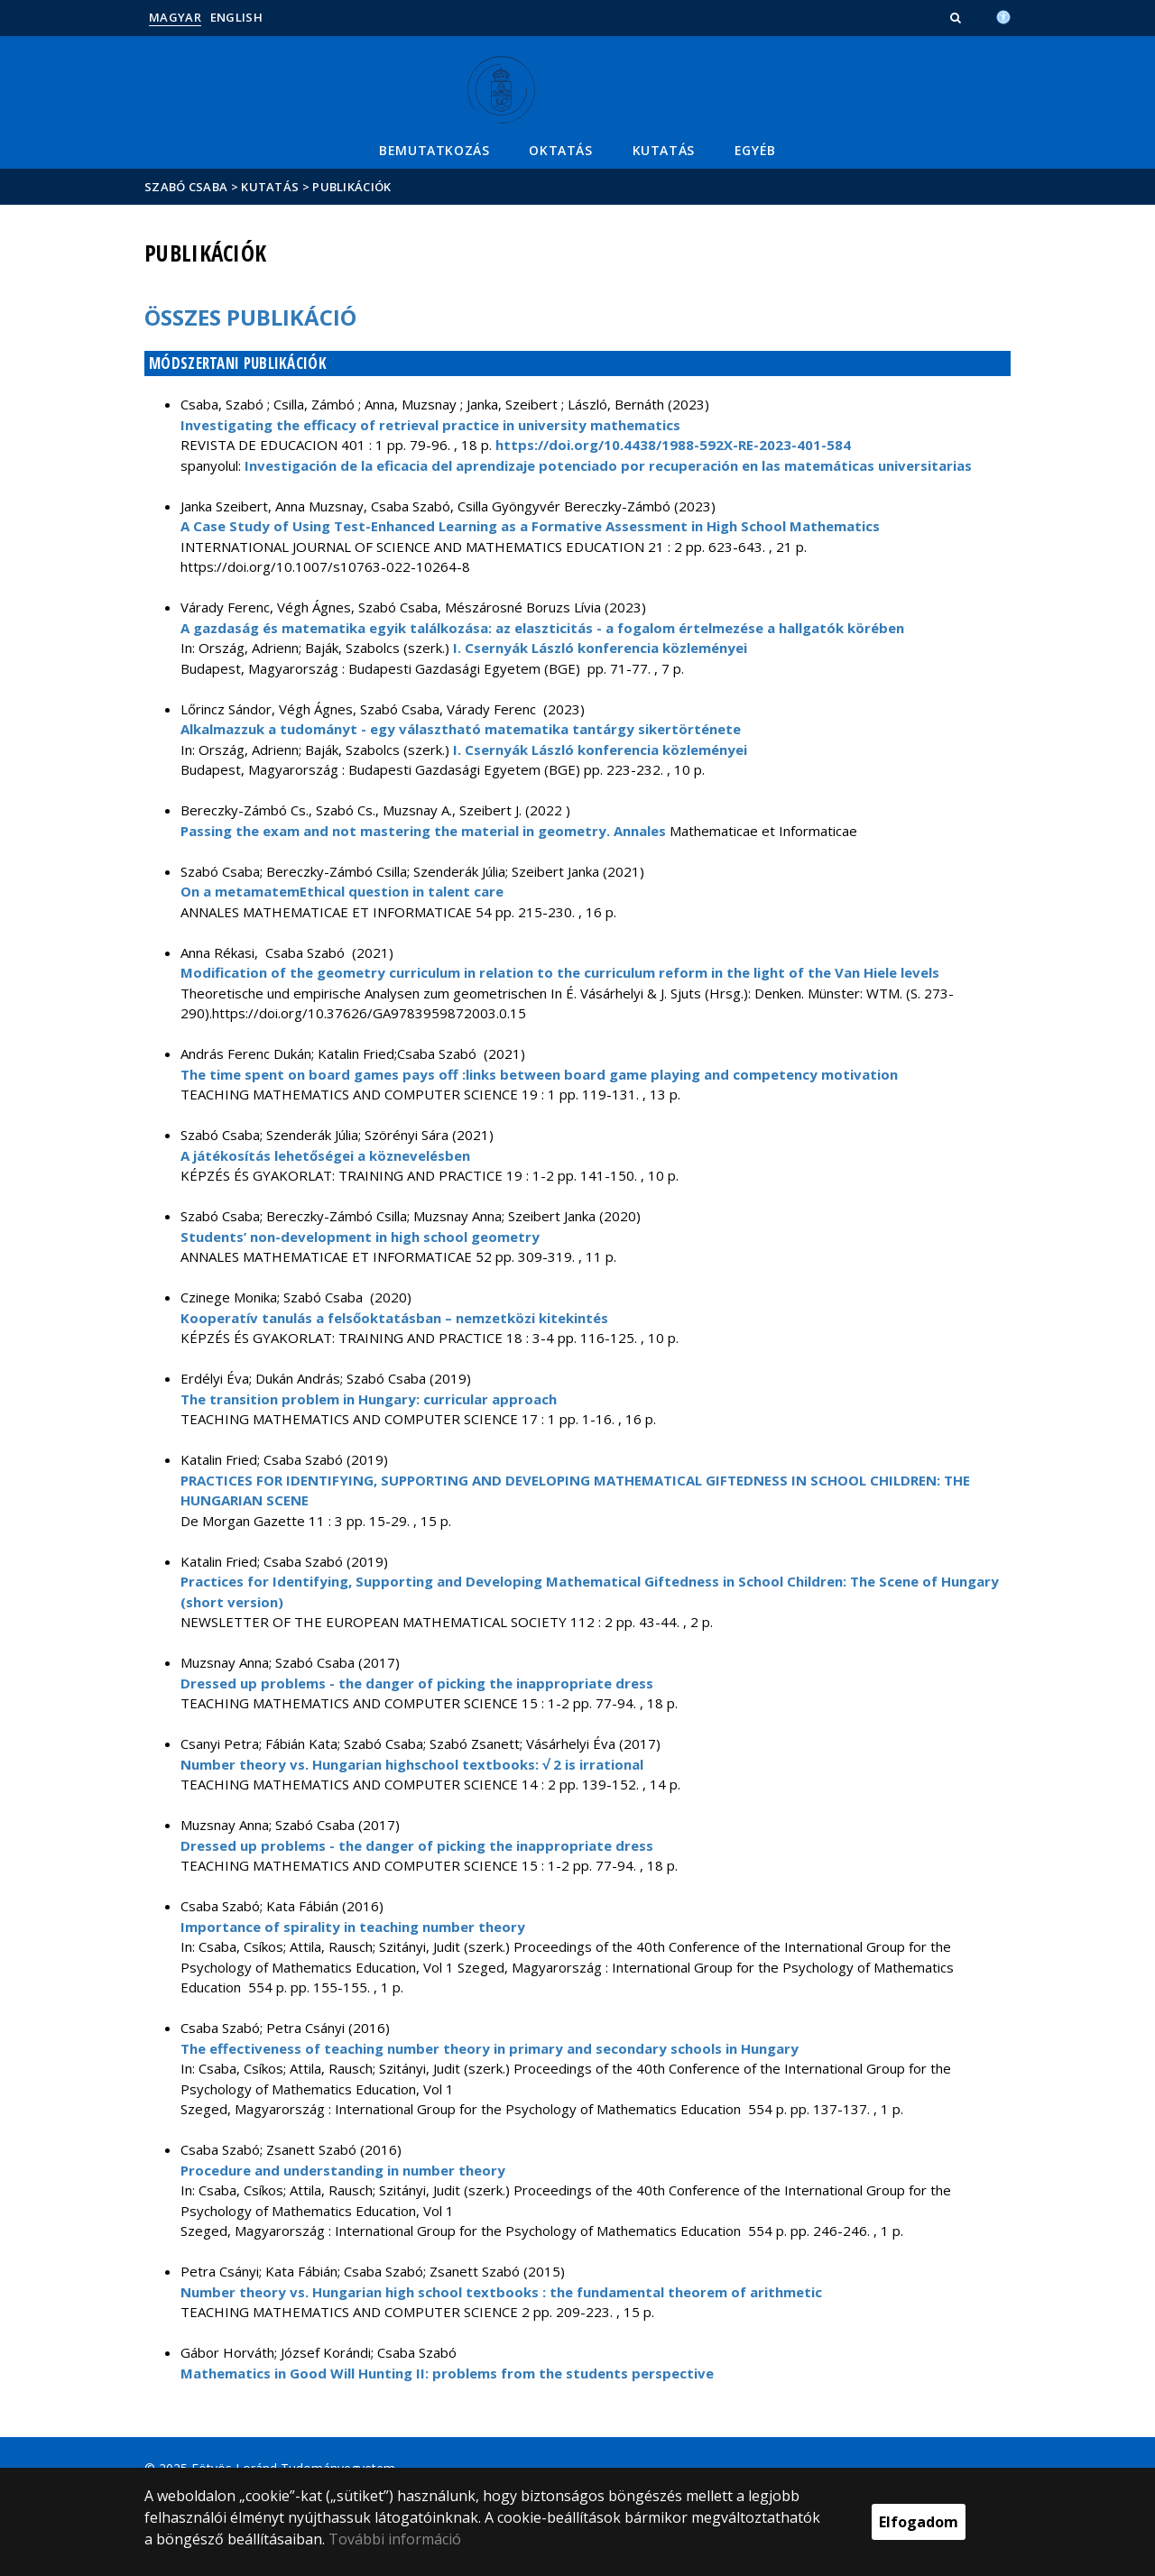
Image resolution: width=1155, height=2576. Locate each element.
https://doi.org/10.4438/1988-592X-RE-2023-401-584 (673, 445)
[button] (957, 17)
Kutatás (664, 150)
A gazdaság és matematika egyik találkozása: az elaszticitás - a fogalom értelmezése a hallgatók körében (542, 628)
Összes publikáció (250, 317)
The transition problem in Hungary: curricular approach (368, 1399)
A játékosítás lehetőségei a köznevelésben (325, 1155)
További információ (394, 2539)
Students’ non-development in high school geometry (360, 1237)
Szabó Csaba (185, 187)
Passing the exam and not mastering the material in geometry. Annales (423, 831)
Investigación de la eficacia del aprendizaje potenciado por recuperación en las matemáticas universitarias (608, 465)
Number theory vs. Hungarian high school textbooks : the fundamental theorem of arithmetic (501, 2292)
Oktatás (560, 150)
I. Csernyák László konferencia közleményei (600, 648)
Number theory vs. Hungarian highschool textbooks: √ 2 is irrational (411, 1764)
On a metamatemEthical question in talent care (342, 891)
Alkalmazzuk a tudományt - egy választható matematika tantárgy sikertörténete (460, 729)
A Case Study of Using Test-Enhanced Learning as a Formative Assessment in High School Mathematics (530, 526)
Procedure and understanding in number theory (342, 2170)
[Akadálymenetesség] (1003, 15)
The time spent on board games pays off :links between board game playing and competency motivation (539, 1074)
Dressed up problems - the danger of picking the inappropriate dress (416, 1683)
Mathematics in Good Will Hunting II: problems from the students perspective (447, 2373)
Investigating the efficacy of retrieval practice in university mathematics (430, 425)
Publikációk (351, 187)
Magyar (175, 17)
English (236, 17)
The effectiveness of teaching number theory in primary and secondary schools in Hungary (489, 2048)
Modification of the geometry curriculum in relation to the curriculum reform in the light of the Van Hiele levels (559, 972)
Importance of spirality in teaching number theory (352, 1927)
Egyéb (755, 150)
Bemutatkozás (434, 150)
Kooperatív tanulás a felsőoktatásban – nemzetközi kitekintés (394, 1318)
